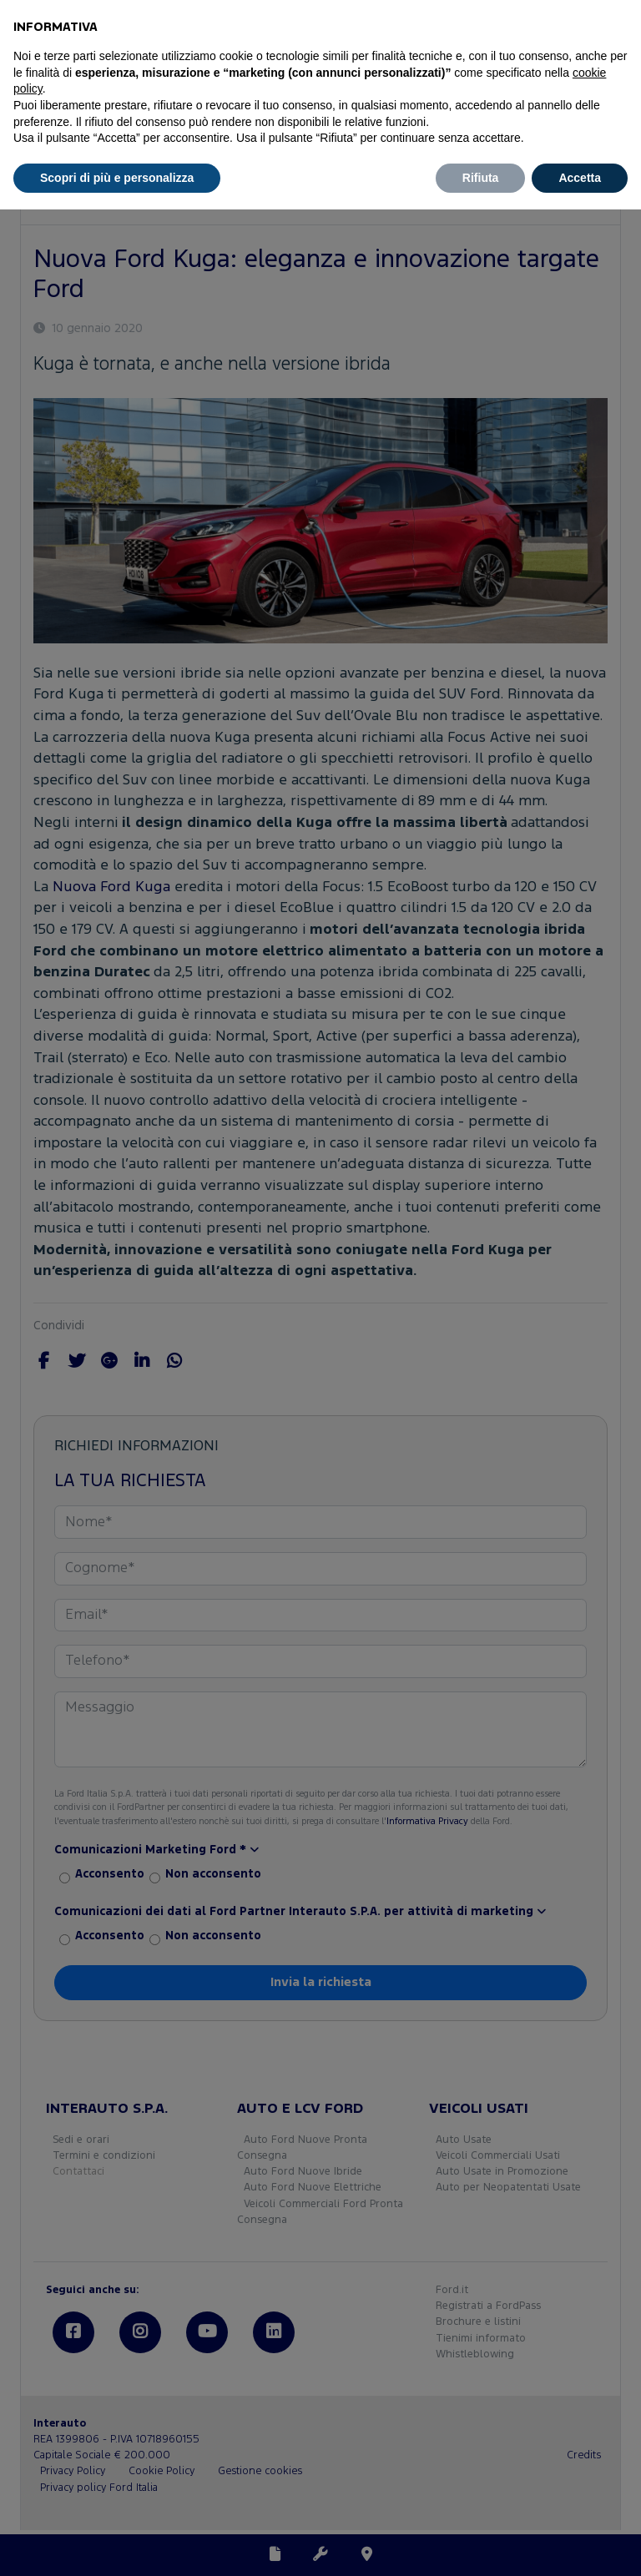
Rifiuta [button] (480, 177)
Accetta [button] (579, 177)
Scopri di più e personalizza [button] (117, 177)
